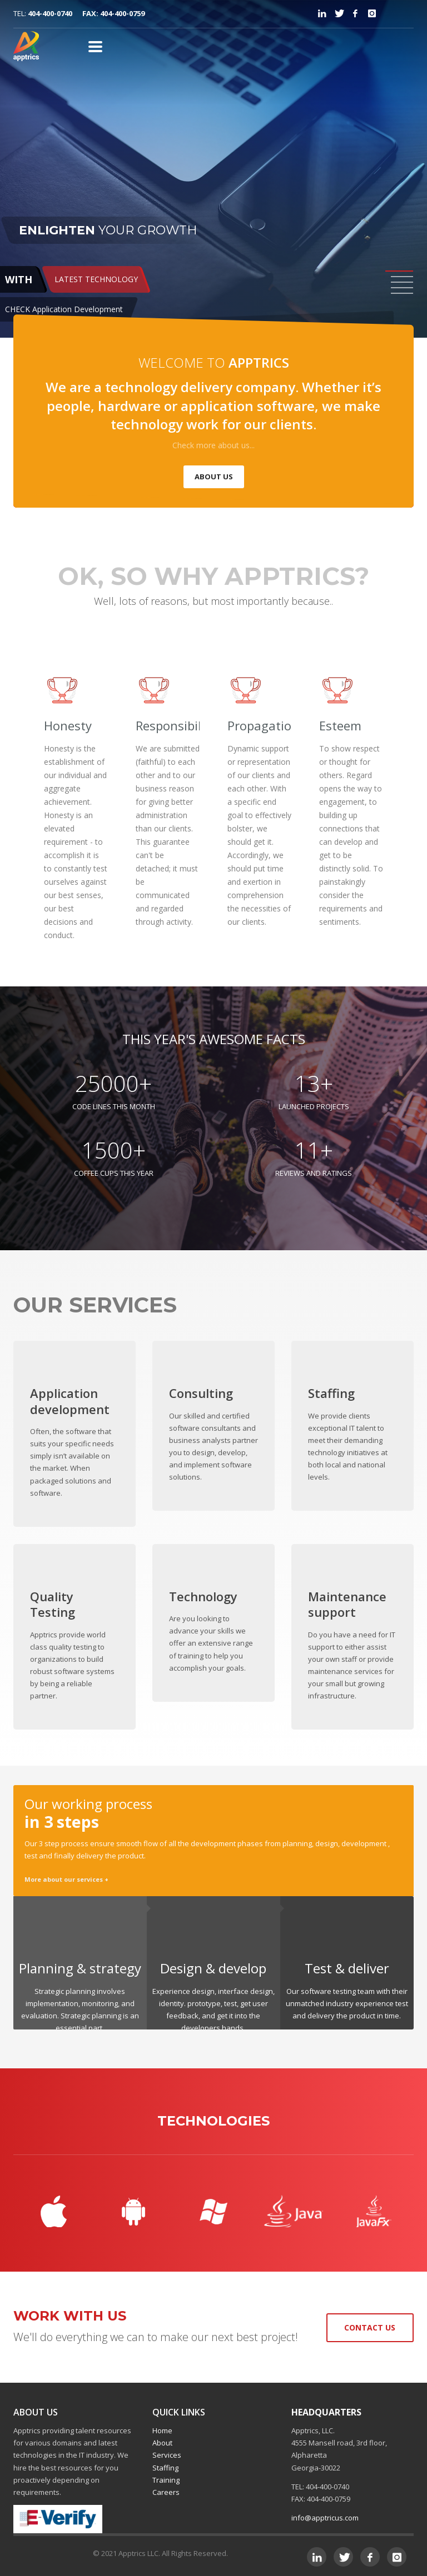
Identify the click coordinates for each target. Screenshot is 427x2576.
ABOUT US (214, 477)
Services (166, 2455)
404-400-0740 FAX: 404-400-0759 (86, 13)
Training (166, 2480)
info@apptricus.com (325, 2518)
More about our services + (66, 1879)
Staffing (165, 2468)
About (162, 2443)
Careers (166, 2492)
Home (162, 2430)
